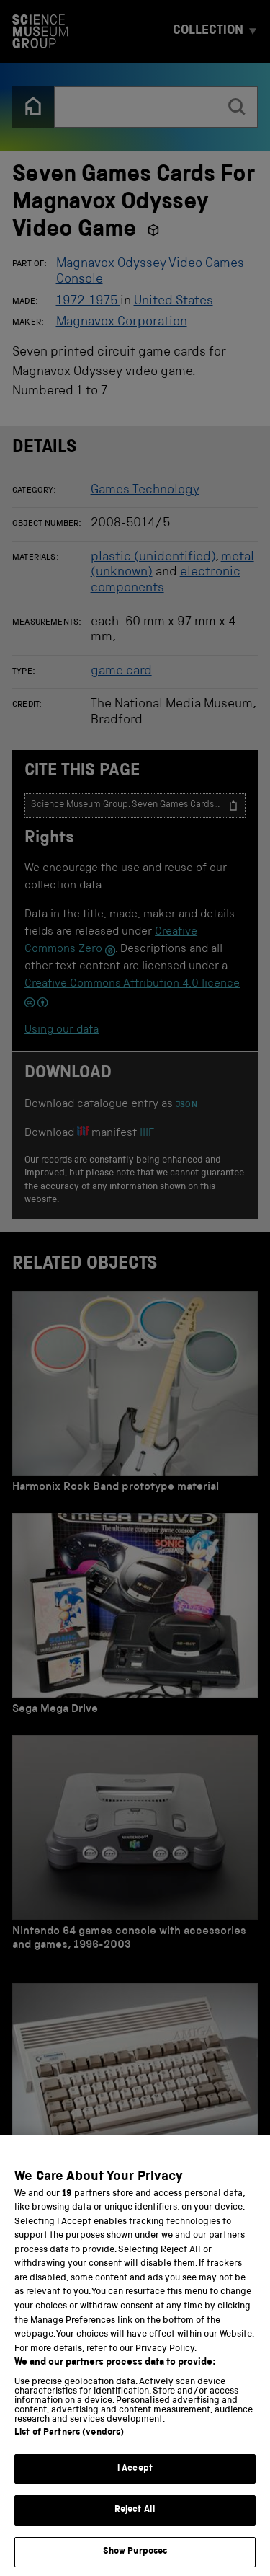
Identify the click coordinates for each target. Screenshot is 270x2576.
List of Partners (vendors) (69, 2452)
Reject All (135, 2530)
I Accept (135, 2488)
